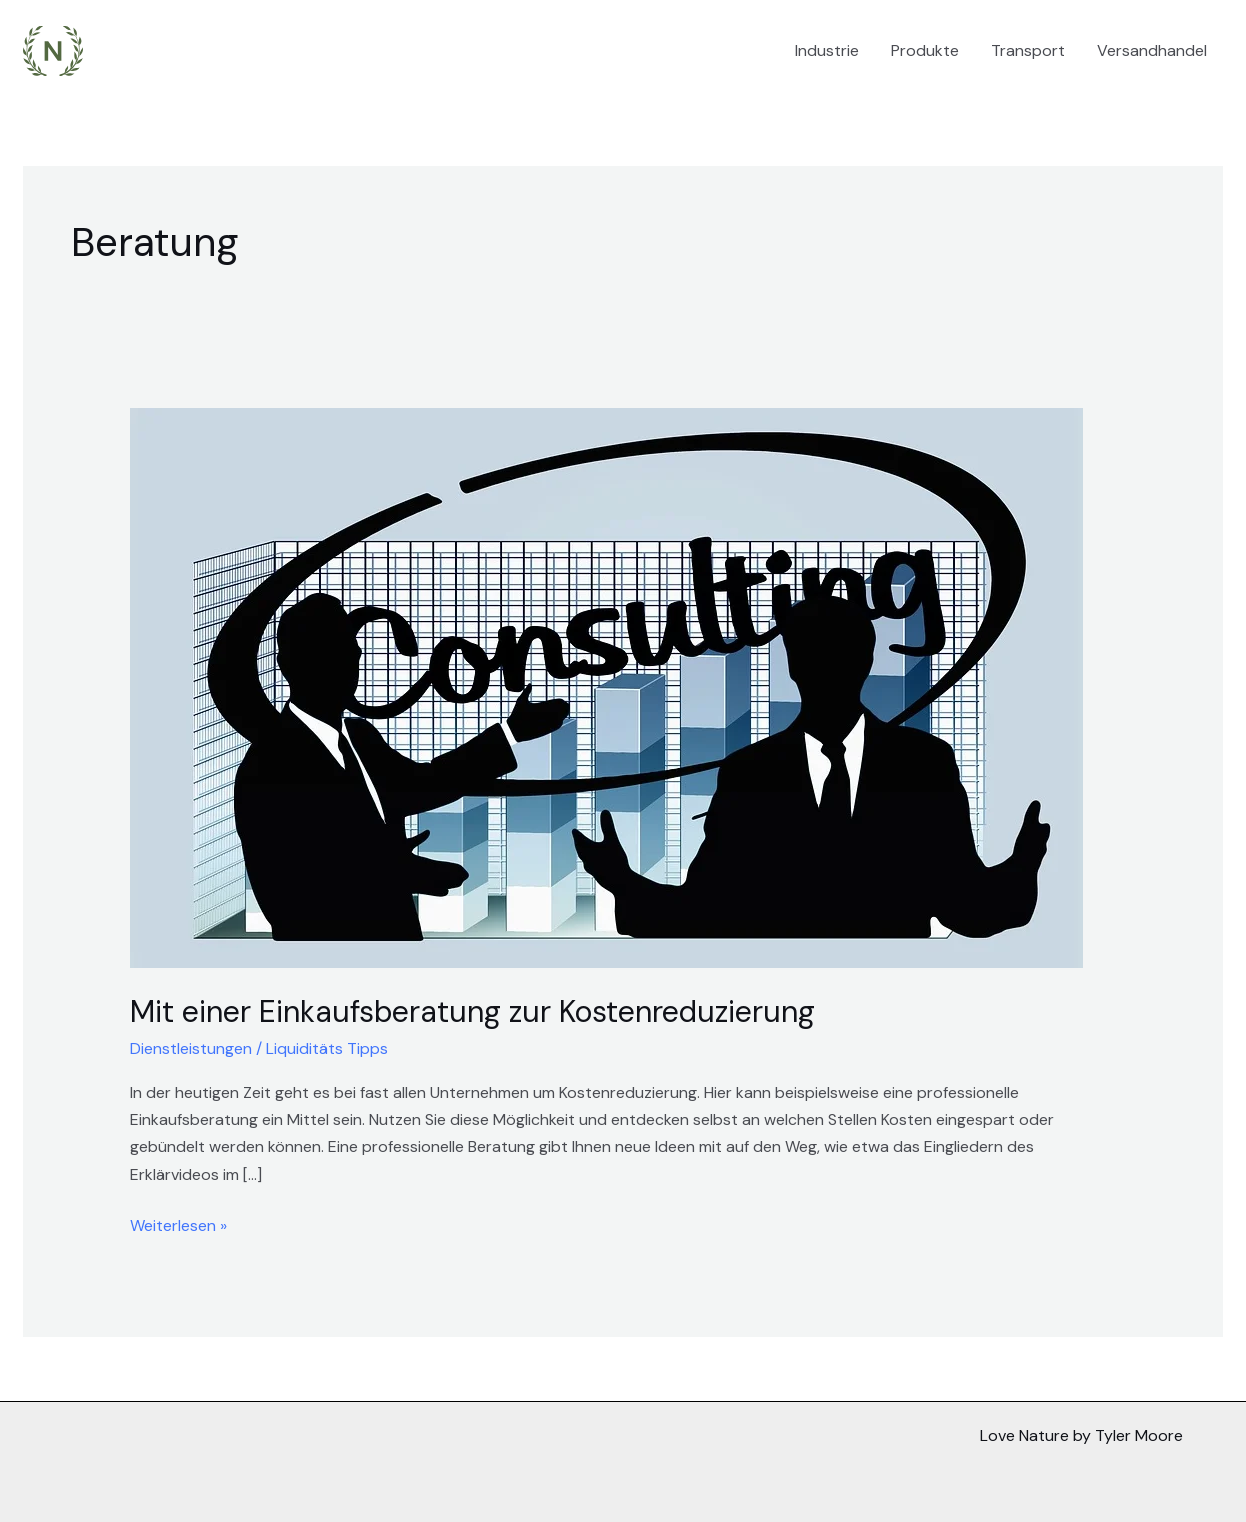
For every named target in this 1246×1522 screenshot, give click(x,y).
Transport (1028, 50)
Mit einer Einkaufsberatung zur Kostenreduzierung (472, 1011)
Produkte (925, 50)
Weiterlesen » (178, 1224)
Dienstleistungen (191, 1048)
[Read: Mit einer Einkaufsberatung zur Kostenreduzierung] (606, 686)
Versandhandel (1152, 50)
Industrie (827, 50)
